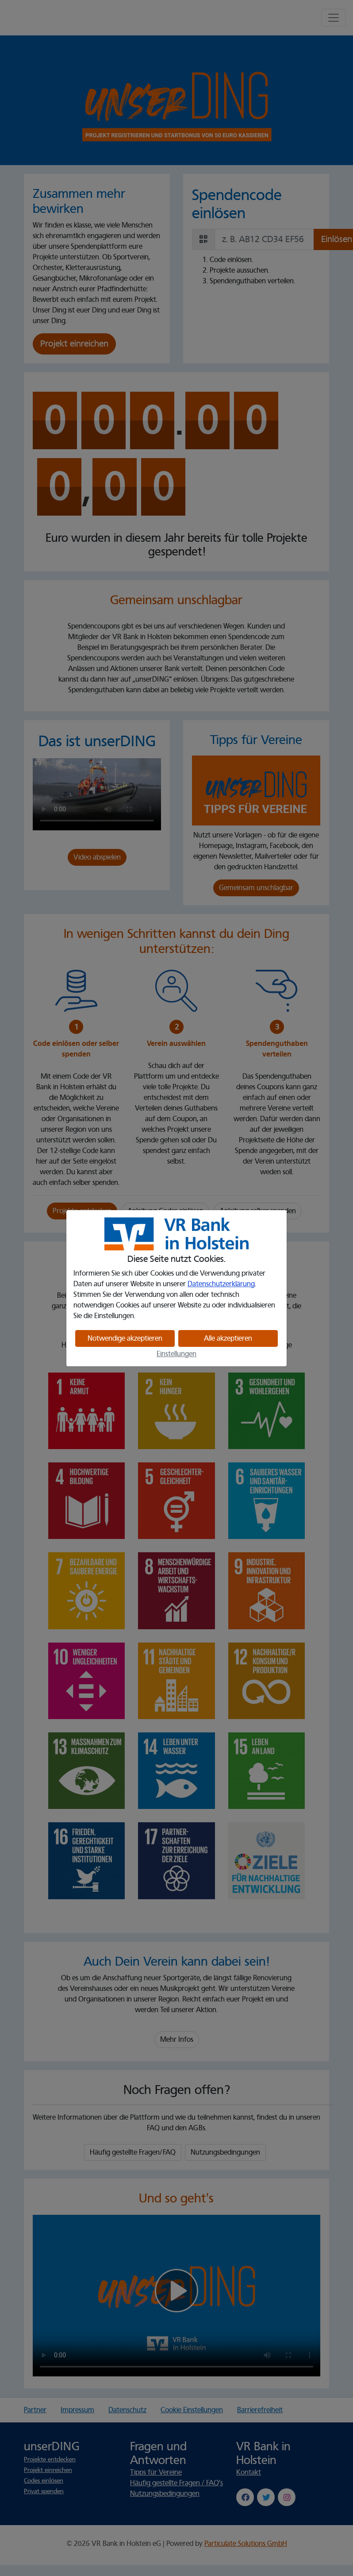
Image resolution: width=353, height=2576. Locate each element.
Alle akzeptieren (228, 1338)
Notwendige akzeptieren (125, 1338)
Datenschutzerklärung (221, 1284)
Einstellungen (176, 1354)
